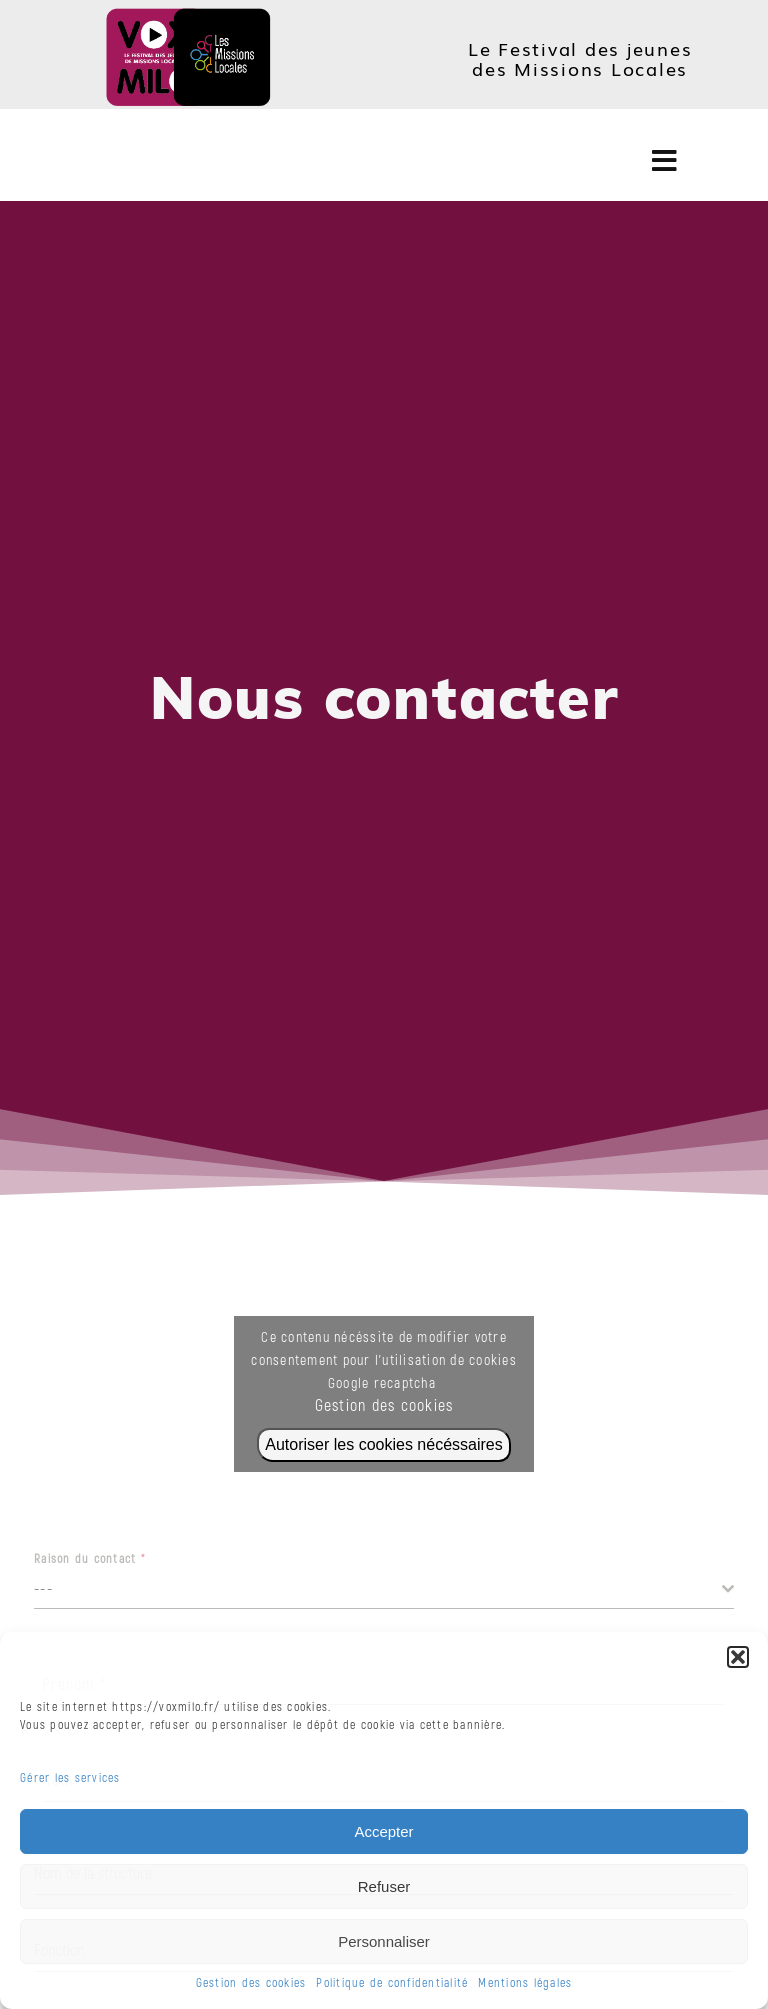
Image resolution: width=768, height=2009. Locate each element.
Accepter (383, 1831)
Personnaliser (384, 1941)
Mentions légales (525, 1983)
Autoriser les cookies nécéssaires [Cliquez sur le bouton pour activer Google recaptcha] (383, 1444)
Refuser (384, 1886)
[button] (738, 1657)
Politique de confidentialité (392, 1983)
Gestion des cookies (251, 1983)
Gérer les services (70, 1778)
